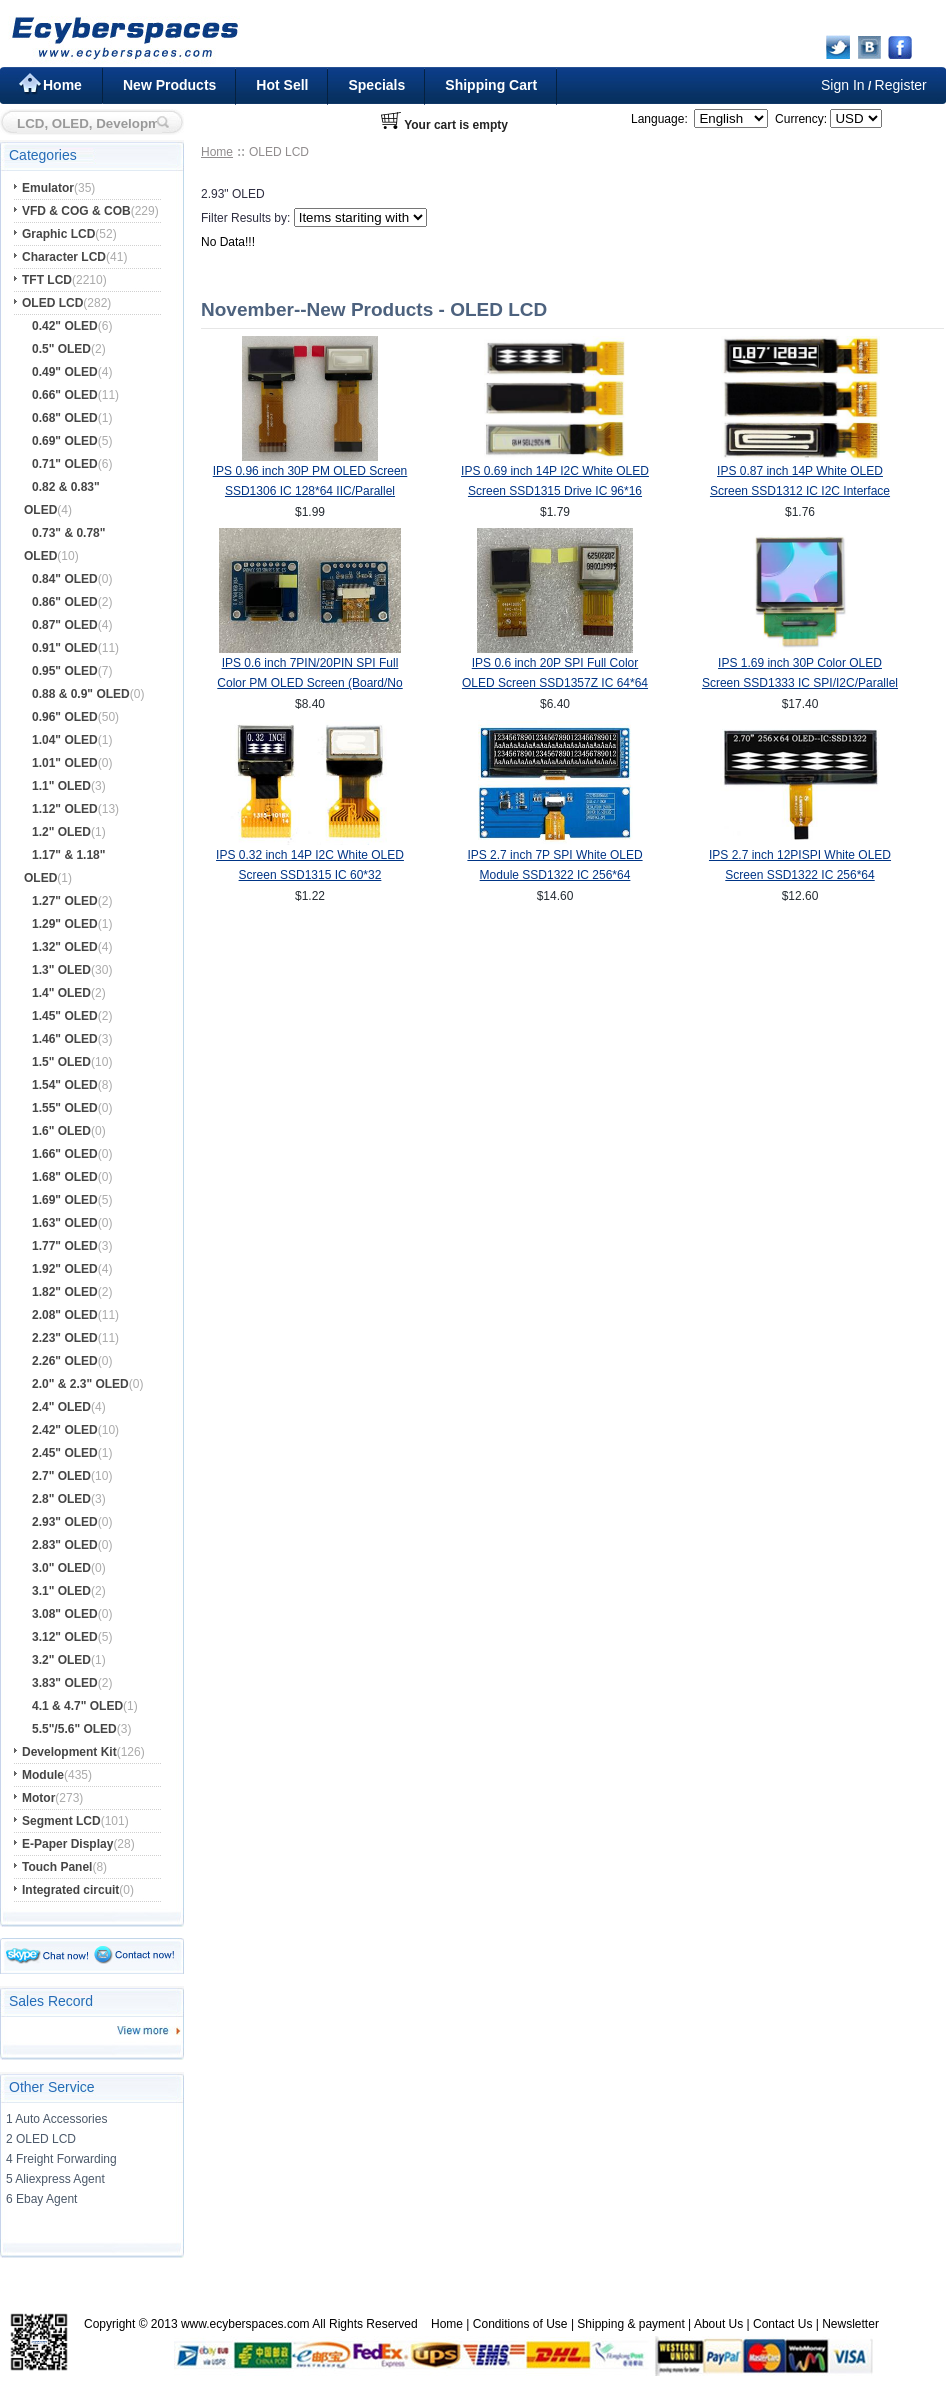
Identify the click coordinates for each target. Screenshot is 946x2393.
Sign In (843, 85)
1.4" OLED (61, 993)
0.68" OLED (65, 418)
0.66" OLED (65, 395)
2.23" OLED (65, 1338)
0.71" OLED (65, 464)
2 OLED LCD (41, 2139)
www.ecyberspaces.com (245, 2324)
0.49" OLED (65, 372)
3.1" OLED (61, 1591)
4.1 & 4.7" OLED (77, 1706)
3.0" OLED (61, 1568)
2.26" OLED (65, 1361)
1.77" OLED (65, 1246)
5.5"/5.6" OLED (74, 1729)
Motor (38, 1798)
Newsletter (850, 2324)
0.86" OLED (65, 602)
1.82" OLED (65, 1292)
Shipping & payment (630, 2324)
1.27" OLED (65, 901)
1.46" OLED (65, 1039)
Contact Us (782, 2324)
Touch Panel (57, 1867)
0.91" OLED (65, 648)
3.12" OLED (65, 1637)
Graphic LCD (58, 234)
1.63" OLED (65, 1223)
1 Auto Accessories (56, 2119)
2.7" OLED (61, 1476)
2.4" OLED (61, 1407)
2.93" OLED (65, 1522)
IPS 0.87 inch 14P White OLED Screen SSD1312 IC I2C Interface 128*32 (800, 491)
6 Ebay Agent (41, 2199)
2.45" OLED (65, 1453)
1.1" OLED (61, 786)
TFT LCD (47, 280)
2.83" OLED (65, 1545)
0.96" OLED (65, 717)
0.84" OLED (65, 579)
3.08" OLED (65, 1614)
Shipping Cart (491, 85)
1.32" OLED (65, 947)
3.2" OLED (61, 1660)
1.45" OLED (65, 1016)
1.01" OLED (65, 763)
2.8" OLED (61, 1499)
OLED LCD (52, 303)
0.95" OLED (65, 671)
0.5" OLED (61, 349)
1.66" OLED (65, 1154)
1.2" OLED (61, 832)
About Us (718, 2324)
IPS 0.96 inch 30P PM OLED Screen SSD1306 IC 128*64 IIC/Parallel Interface (310, 491)
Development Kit (69, 1752)
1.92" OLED (65, 1269)
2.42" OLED (65, 1430)
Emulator (48, 188)
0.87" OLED (65, 625)
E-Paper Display (67, 1844)
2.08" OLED (65, 1315)
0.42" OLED (65, 326)
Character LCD (64, 257)
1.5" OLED (61, 1062)
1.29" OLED (65, 924)
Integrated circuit (70, 1890)
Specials (376, 85)
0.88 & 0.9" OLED (81, 694)
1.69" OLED (65, 1200)
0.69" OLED (65, 441)
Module (43, 1775)
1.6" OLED (61, 1131)
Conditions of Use (520, 2324)
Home (62, 85)
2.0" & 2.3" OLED (80, 1384)
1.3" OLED (61, 970)
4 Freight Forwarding (61, 2159)
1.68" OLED (65, 1177)
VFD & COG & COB (76, 211)
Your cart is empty (456, 125)
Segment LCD (61, 1821)
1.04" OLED (65, 740)
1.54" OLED (65, 1085)
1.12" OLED (65, 809)
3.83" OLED (65, 1683)
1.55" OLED (65, 1108)
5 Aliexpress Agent (55, 2179)
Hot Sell (282, 85)
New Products (169, 85)
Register (901, 85)
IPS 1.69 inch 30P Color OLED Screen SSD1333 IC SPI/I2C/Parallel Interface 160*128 (800, 683)
